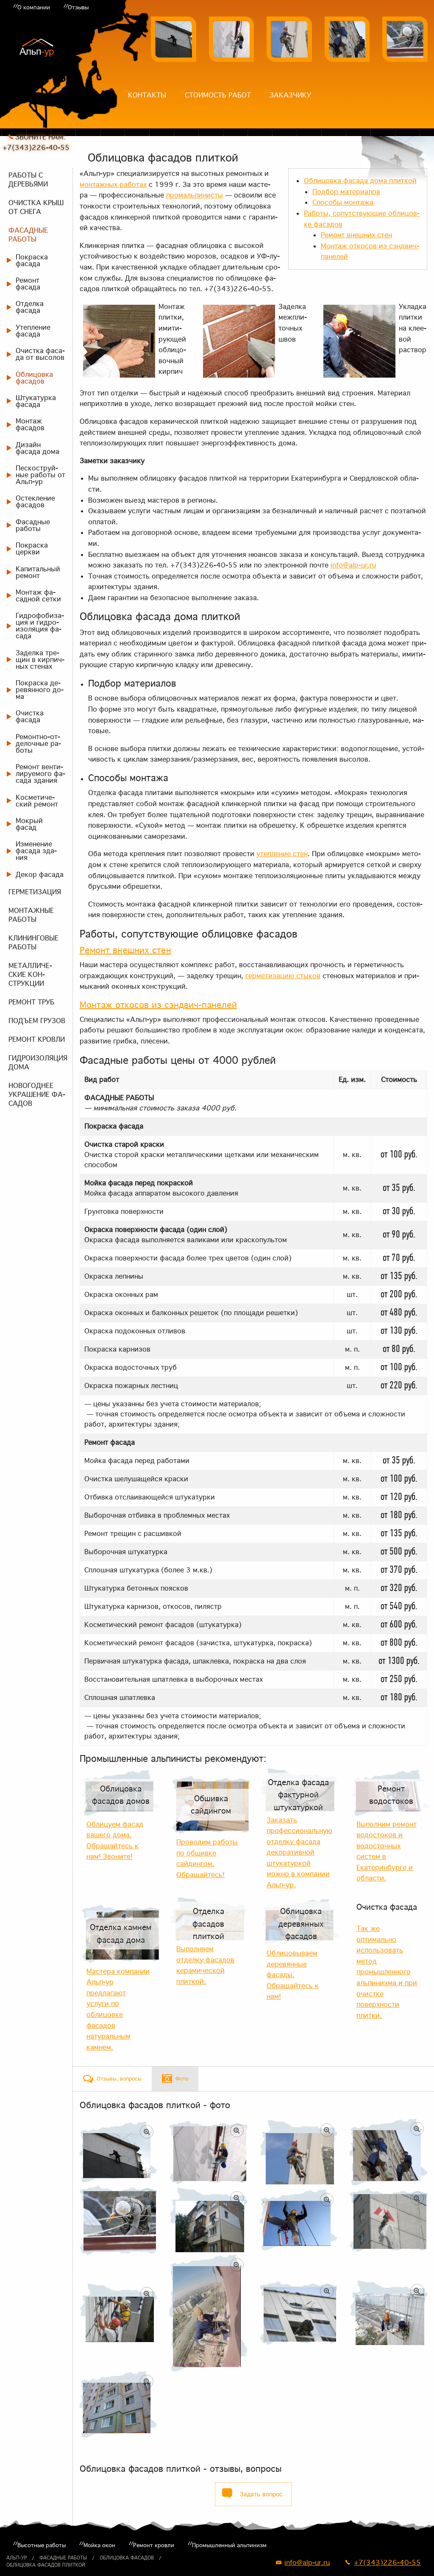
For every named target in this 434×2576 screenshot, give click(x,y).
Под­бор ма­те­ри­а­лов (346, 191)
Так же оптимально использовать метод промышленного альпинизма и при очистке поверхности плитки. (386, 1972)
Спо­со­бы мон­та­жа (342, 202)
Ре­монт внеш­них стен (356, 235)
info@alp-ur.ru (353, 565)
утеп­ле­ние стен (282, 853)
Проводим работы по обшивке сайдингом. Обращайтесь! (207, 1858)
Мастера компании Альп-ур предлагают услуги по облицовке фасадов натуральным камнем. (118, 2009)
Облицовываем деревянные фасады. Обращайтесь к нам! (293, 1974)
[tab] (112, 2079)
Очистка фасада (386, 1907)
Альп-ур (16, 2558)
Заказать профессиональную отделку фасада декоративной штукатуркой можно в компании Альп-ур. (299, 1852)
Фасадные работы (63, 2558)
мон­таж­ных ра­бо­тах (113, 184)
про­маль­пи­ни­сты (194, 195)
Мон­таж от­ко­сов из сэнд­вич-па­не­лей (158, 1004)
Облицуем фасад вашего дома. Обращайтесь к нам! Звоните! (114, 1840)
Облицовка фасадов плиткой (45, 2565)
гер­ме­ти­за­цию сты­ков (282, 975)
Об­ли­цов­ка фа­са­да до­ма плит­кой (360, 180)
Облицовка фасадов (127, 2558)
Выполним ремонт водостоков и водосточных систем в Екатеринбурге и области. (386, 1851)
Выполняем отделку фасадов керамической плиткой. (205, 1965)
